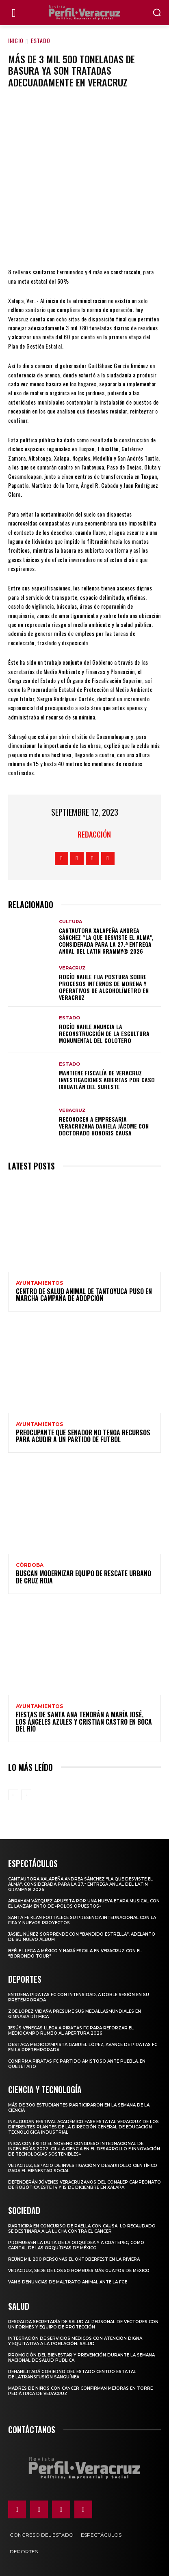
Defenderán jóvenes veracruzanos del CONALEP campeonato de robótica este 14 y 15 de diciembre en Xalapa (84, 2185)
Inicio (16, 40)
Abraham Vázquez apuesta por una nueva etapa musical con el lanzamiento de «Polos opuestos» (84, 1903)
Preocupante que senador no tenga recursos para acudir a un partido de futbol (83, 1436)
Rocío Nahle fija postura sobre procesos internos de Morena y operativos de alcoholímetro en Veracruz (104, 986)
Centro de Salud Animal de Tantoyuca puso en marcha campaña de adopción (84, 1294)
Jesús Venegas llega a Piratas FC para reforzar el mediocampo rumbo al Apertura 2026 (71, 2030)
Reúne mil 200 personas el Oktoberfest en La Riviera (74, 2259)
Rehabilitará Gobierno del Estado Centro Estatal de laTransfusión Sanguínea (72, 2374)
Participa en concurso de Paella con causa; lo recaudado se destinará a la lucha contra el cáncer (82, 2228)
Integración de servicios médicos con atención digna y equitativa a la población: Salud (75, 2341)
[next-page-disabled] (26, 1795)
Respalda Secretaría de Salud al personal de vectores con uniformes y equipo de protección (83, 2324)
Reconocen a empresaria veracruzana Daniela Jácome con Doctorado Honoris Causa (104, 1126)
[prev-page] (13, 1795)
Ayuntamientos (39, 1283)
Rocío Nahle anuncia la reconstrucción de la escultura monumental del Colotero (104, 1033)
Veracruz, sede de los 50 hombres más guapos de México (79, 2270)
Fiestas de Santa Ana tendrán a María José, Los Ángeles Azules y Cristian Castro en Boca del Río (84, 1722)
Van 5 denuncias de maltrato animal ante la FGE (67, 2282)
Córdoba (29, 1565)
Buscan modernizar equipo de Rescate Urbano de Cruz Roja (83, 1576)
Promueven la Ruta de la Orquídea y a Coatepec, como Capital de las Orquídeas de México (76, 2245)
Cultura (70, 922)
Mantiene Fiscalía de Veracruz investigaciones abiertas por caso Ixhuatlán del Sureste (107, 1079)
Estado (40, 40)
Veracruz (72, 968)
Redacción (94, 834)
